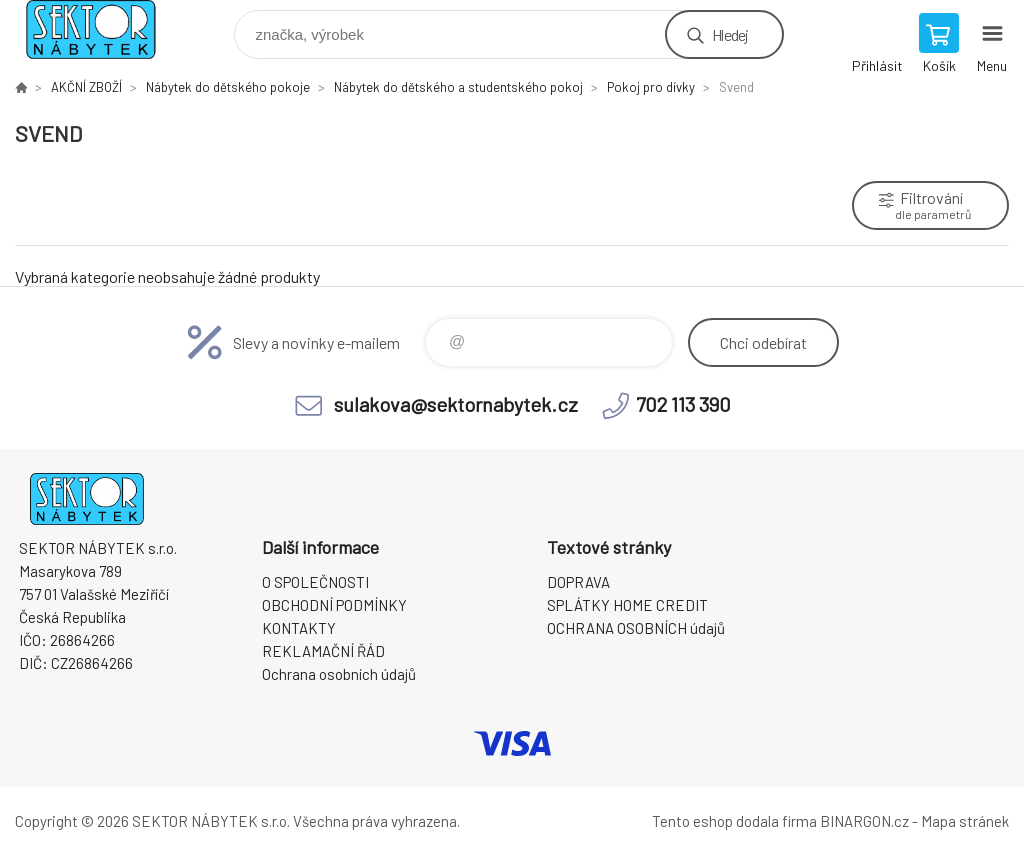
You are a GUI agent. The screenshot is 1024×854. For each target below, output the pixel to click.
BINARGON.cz (864, 821)
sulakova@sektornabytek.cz (456, 404)
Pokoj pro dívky (651, 87)
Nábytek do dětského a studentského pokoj (458, 87)
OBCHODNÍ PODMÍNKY (334, 605)
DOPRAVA (578, 582)
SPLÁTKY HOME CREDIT (627, 605)
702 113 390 (683, 404)
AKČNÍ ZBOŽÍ (86, 87)
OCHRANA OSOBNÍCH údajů (636, 628)
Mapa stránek (965, 821)
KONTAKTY (299, 628)
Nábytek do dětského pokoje (228, 87)
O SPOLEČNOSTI (315, 582)
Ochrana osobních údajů (339, 674)
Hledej (730, 34)
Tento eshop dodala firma (734, 821)
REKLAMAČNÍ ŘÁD (323, 651)
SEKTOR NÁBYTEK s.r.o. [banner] (103, 29)
